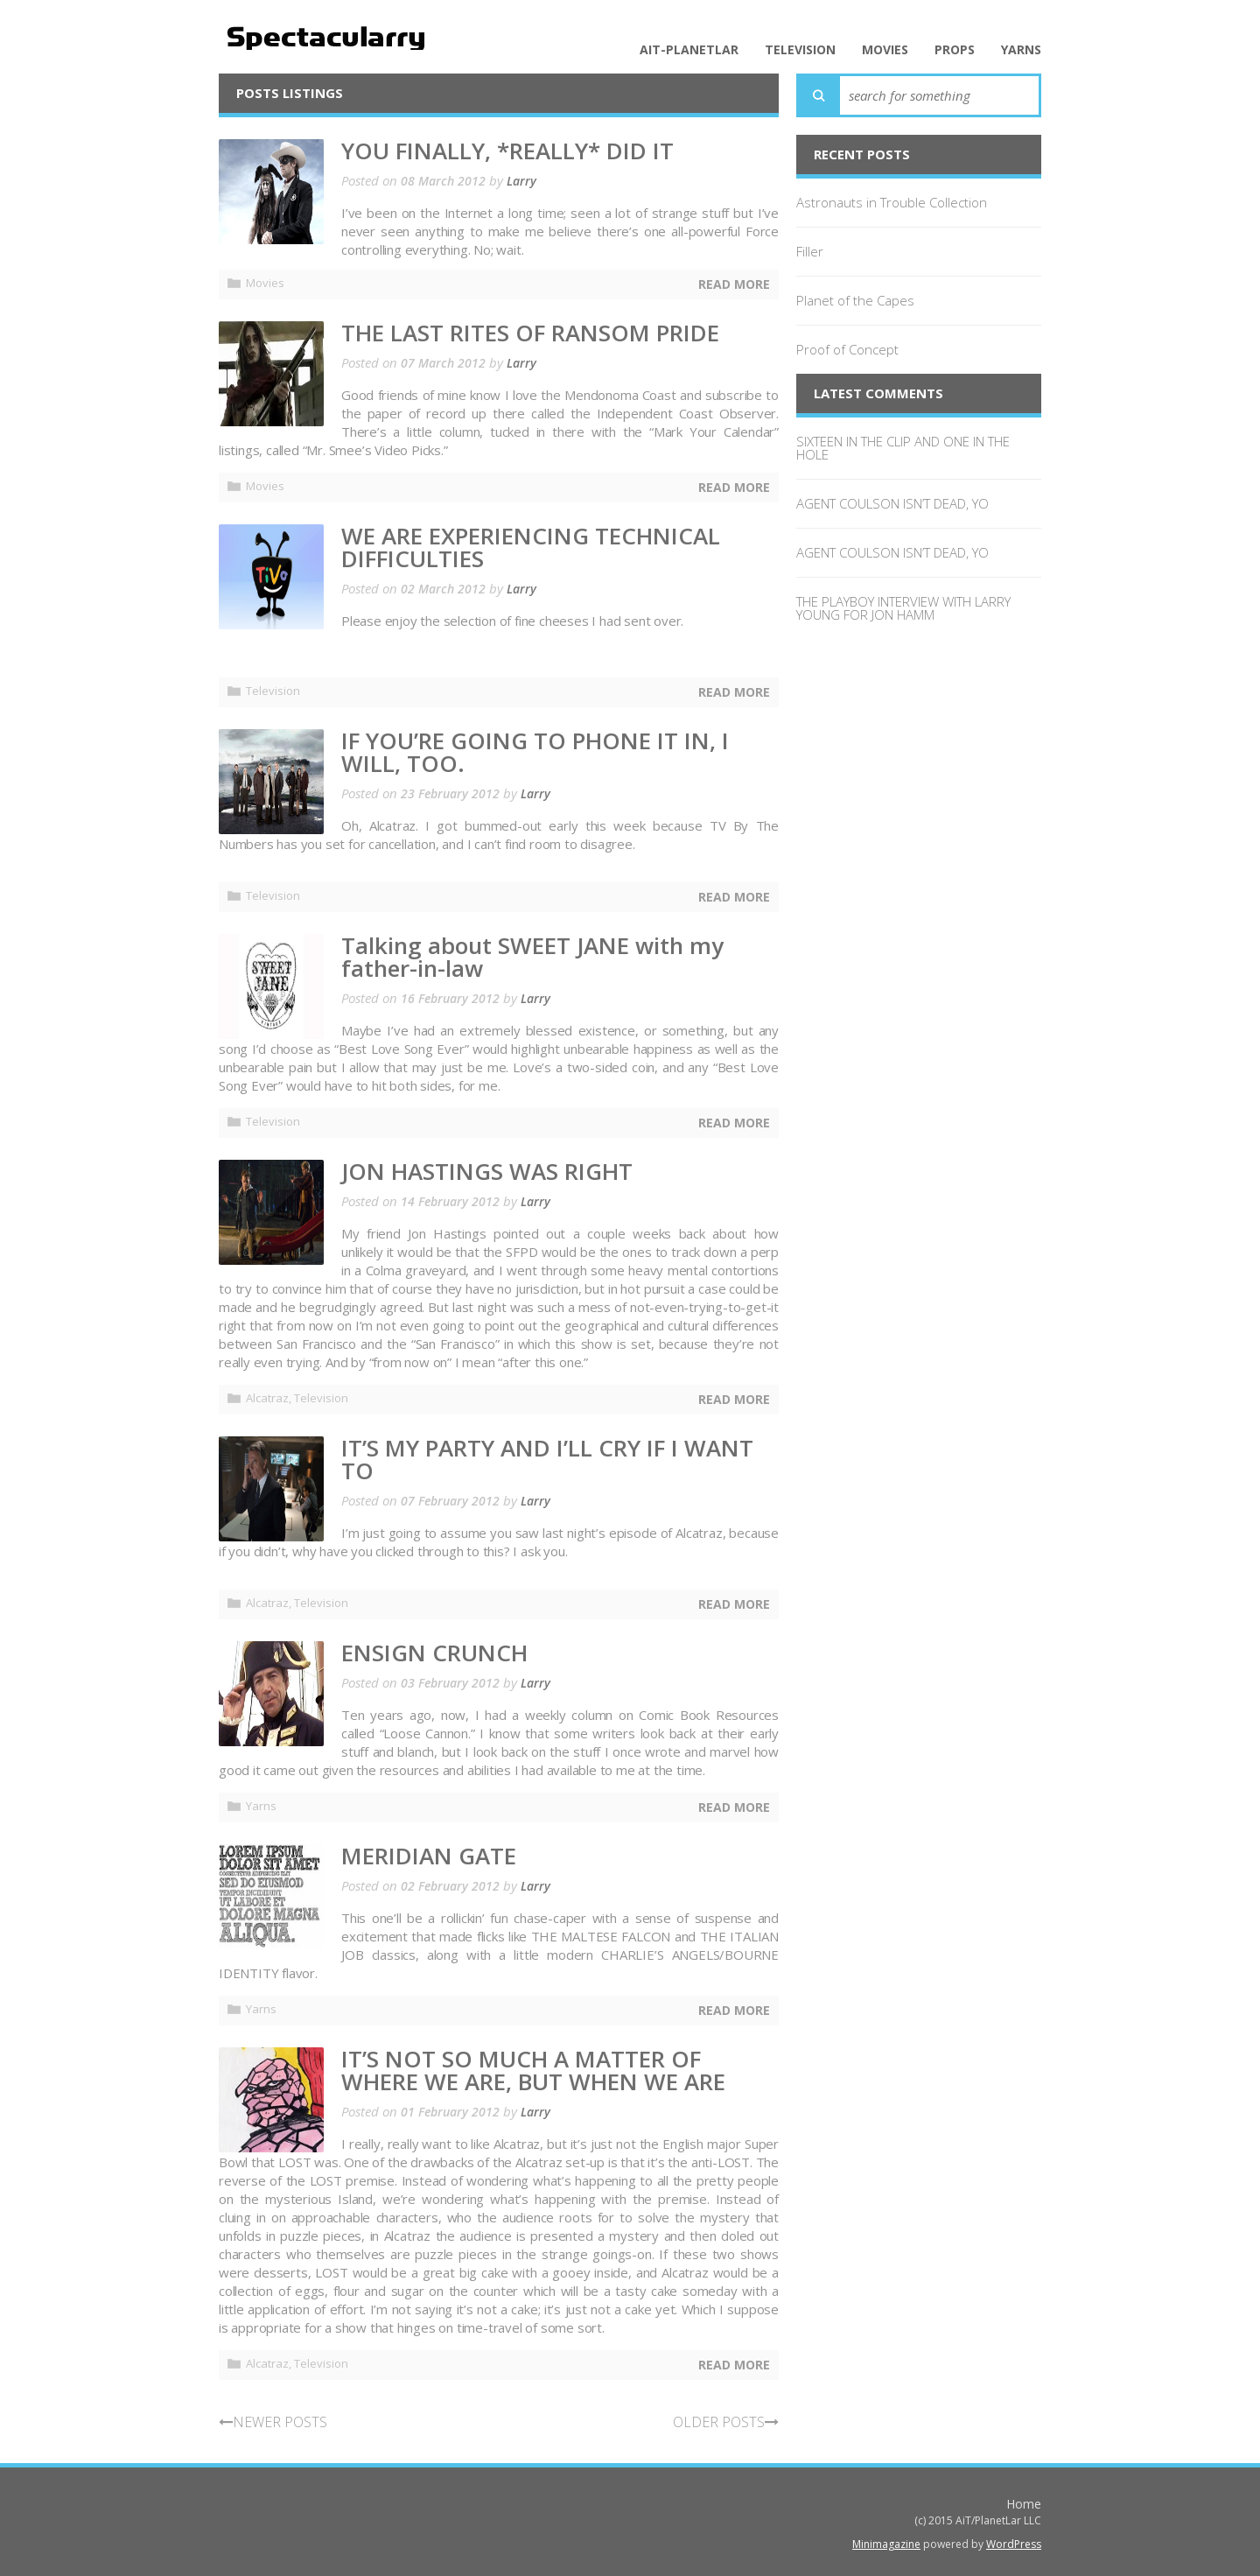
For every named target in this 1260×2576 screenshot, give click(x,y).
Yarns (1021, 50)
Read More (734, 284)
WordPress (1013, 2544)
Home (1023, 2503)
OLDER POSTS (726, 2422)
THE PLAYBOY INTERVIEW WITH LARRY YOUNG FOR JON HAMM (903, 608)
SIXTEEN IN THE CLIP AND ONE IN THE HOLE (903, 447)
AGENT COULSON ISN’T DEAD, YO (892, 503)
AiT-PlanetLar (689, 50)
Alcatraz (267, 1398)
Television (800, 50)
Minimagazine (886, 2544)
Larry (521, 180)
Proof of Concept (847, 349)
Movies (885, 50)
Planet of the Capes (855, 300)
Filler (809, 251)
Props (954, 50)
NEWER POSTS (273, 2422)
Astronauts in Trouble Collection (891, 202)
